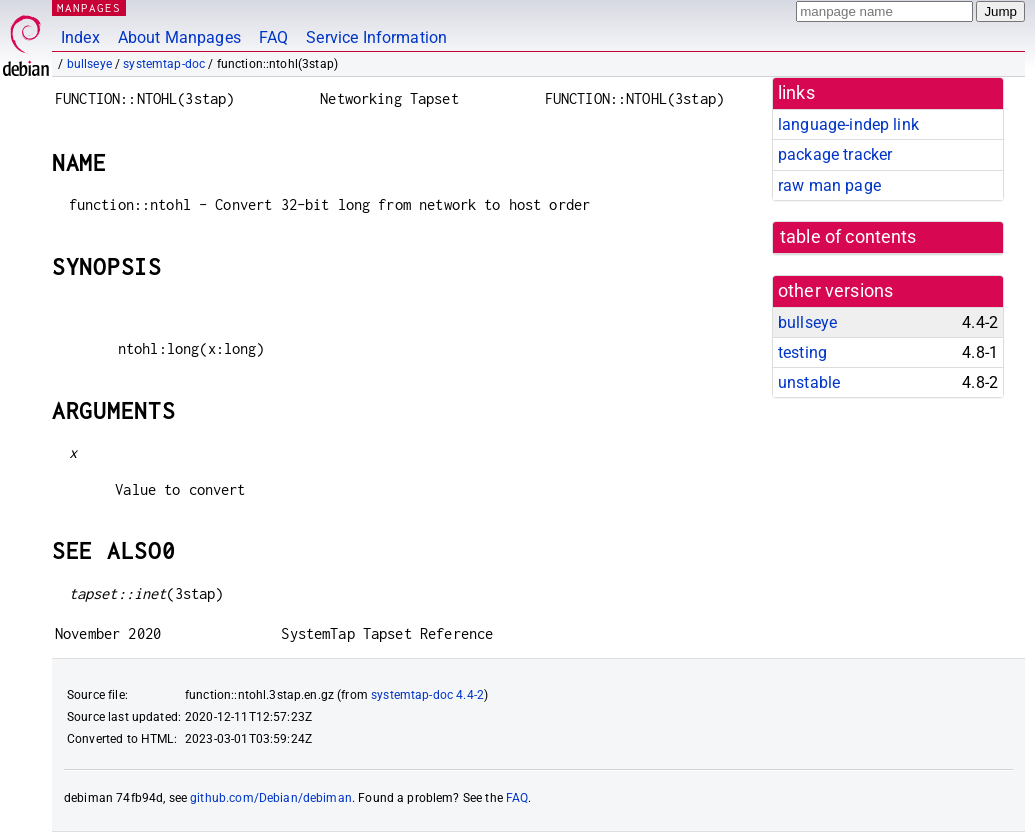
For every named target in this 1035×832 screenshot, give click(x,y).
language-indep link (848, 124)
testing (802, 352)
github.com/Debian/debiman (271, 798)
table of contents (848, 237)
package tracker (835, 154)
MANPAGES (89, 7)
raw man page (829, 185)
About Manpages (179, 37)
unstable (809, 382)
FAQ (273, 37)
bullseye (89, 64)
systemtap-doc (164, 64)
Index (80, 37)
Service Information (376, 37)
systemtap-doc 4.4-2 (427, 695)
